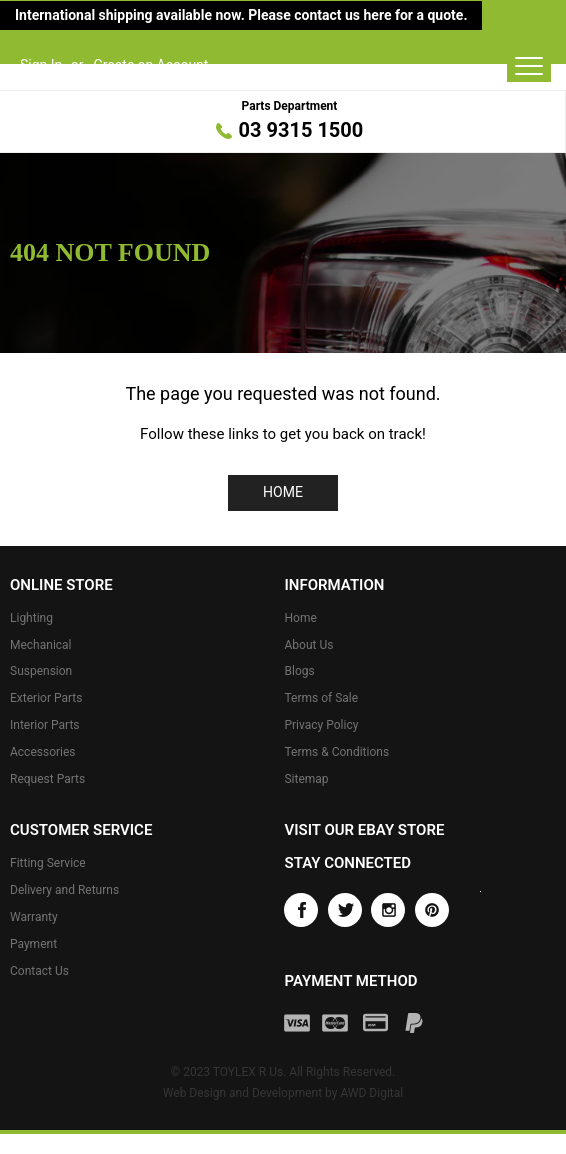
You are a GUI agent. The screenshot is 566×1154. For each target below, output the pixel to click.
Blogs (299, 671)
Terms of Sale (321, 698)
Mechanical (41, 645)
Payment (33, 944)
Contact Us (39, 971)
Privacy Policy (321, 725)
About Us (308, 645)
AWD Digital (371, 1093)
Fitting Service (48, 863)
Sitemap (306, 779)
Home (283, 492)
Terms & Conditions (336, 752)
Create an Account (151, 65)
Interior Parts (45, 725)
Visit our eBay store (364, 830)
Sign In (41, 65)
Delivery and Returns (64, 890)
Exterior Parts (46, 698)
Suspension (41, 671)
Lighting (31, 618)
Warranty (34, 917)
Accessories (43, 752)
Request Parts (47, 779)
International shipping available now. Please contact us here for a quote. (241, 15)
